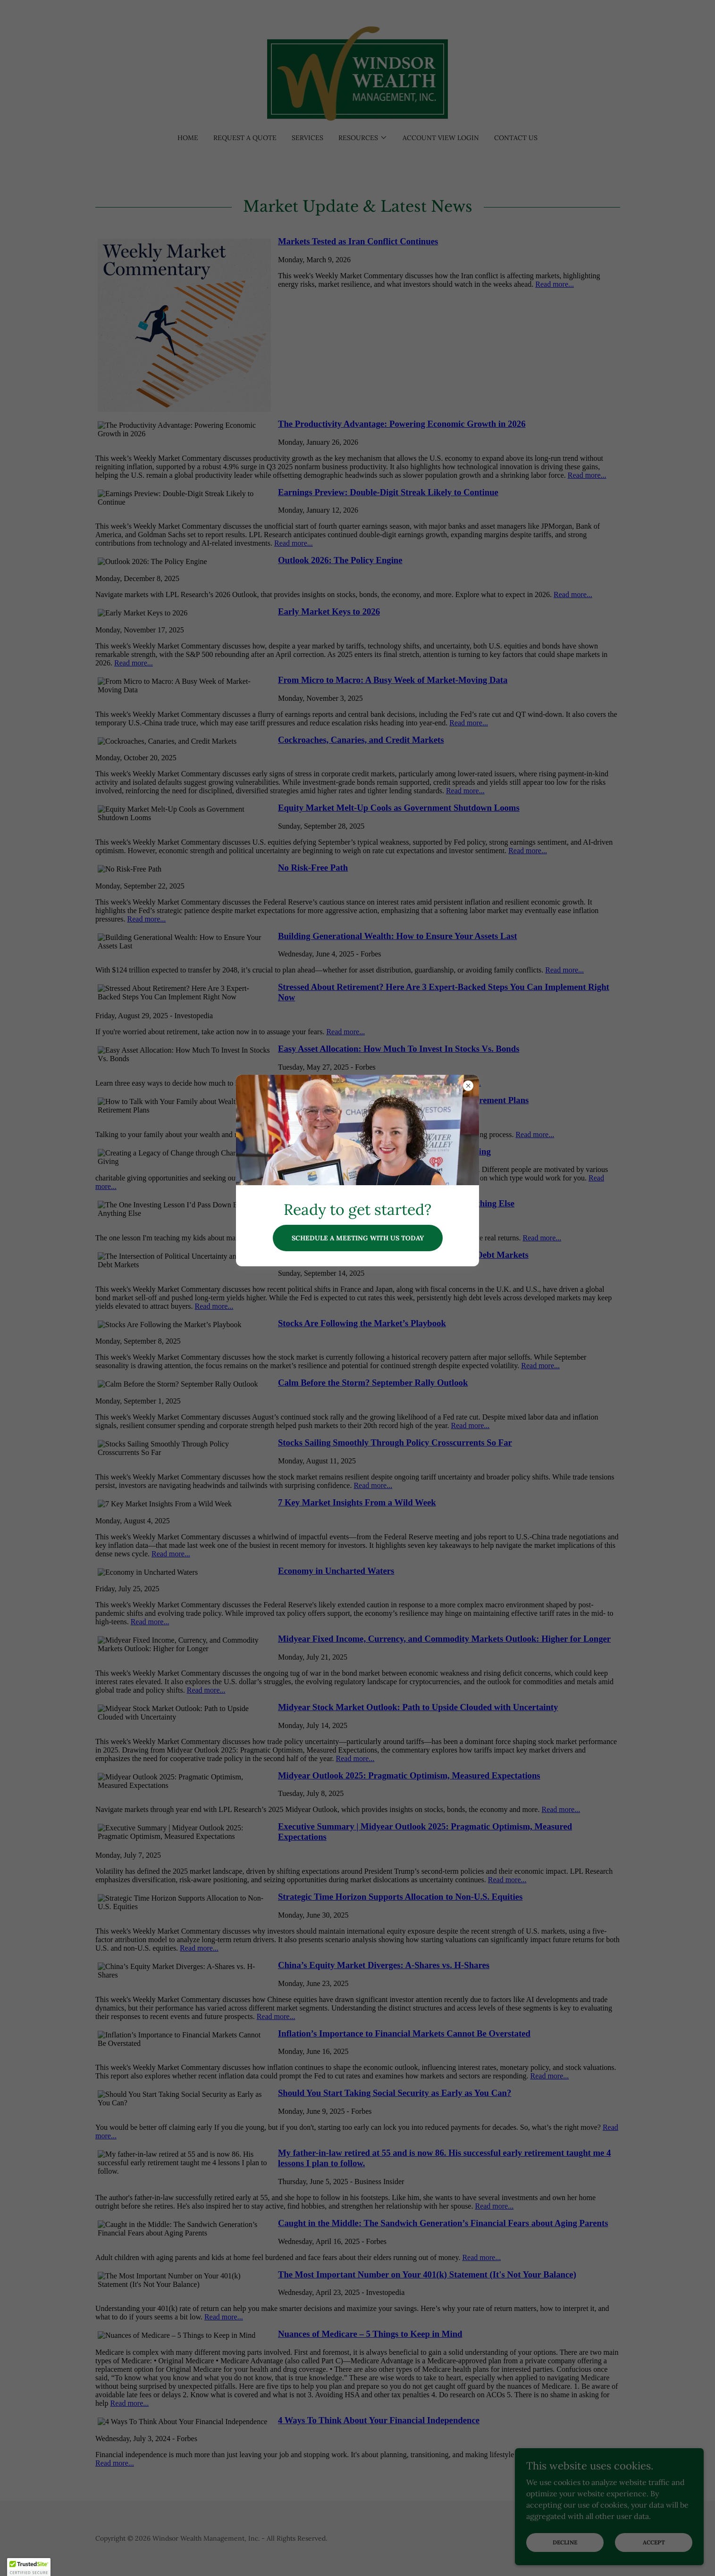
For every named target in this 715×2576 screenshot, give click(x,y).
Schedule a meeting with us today (358, 1238)
